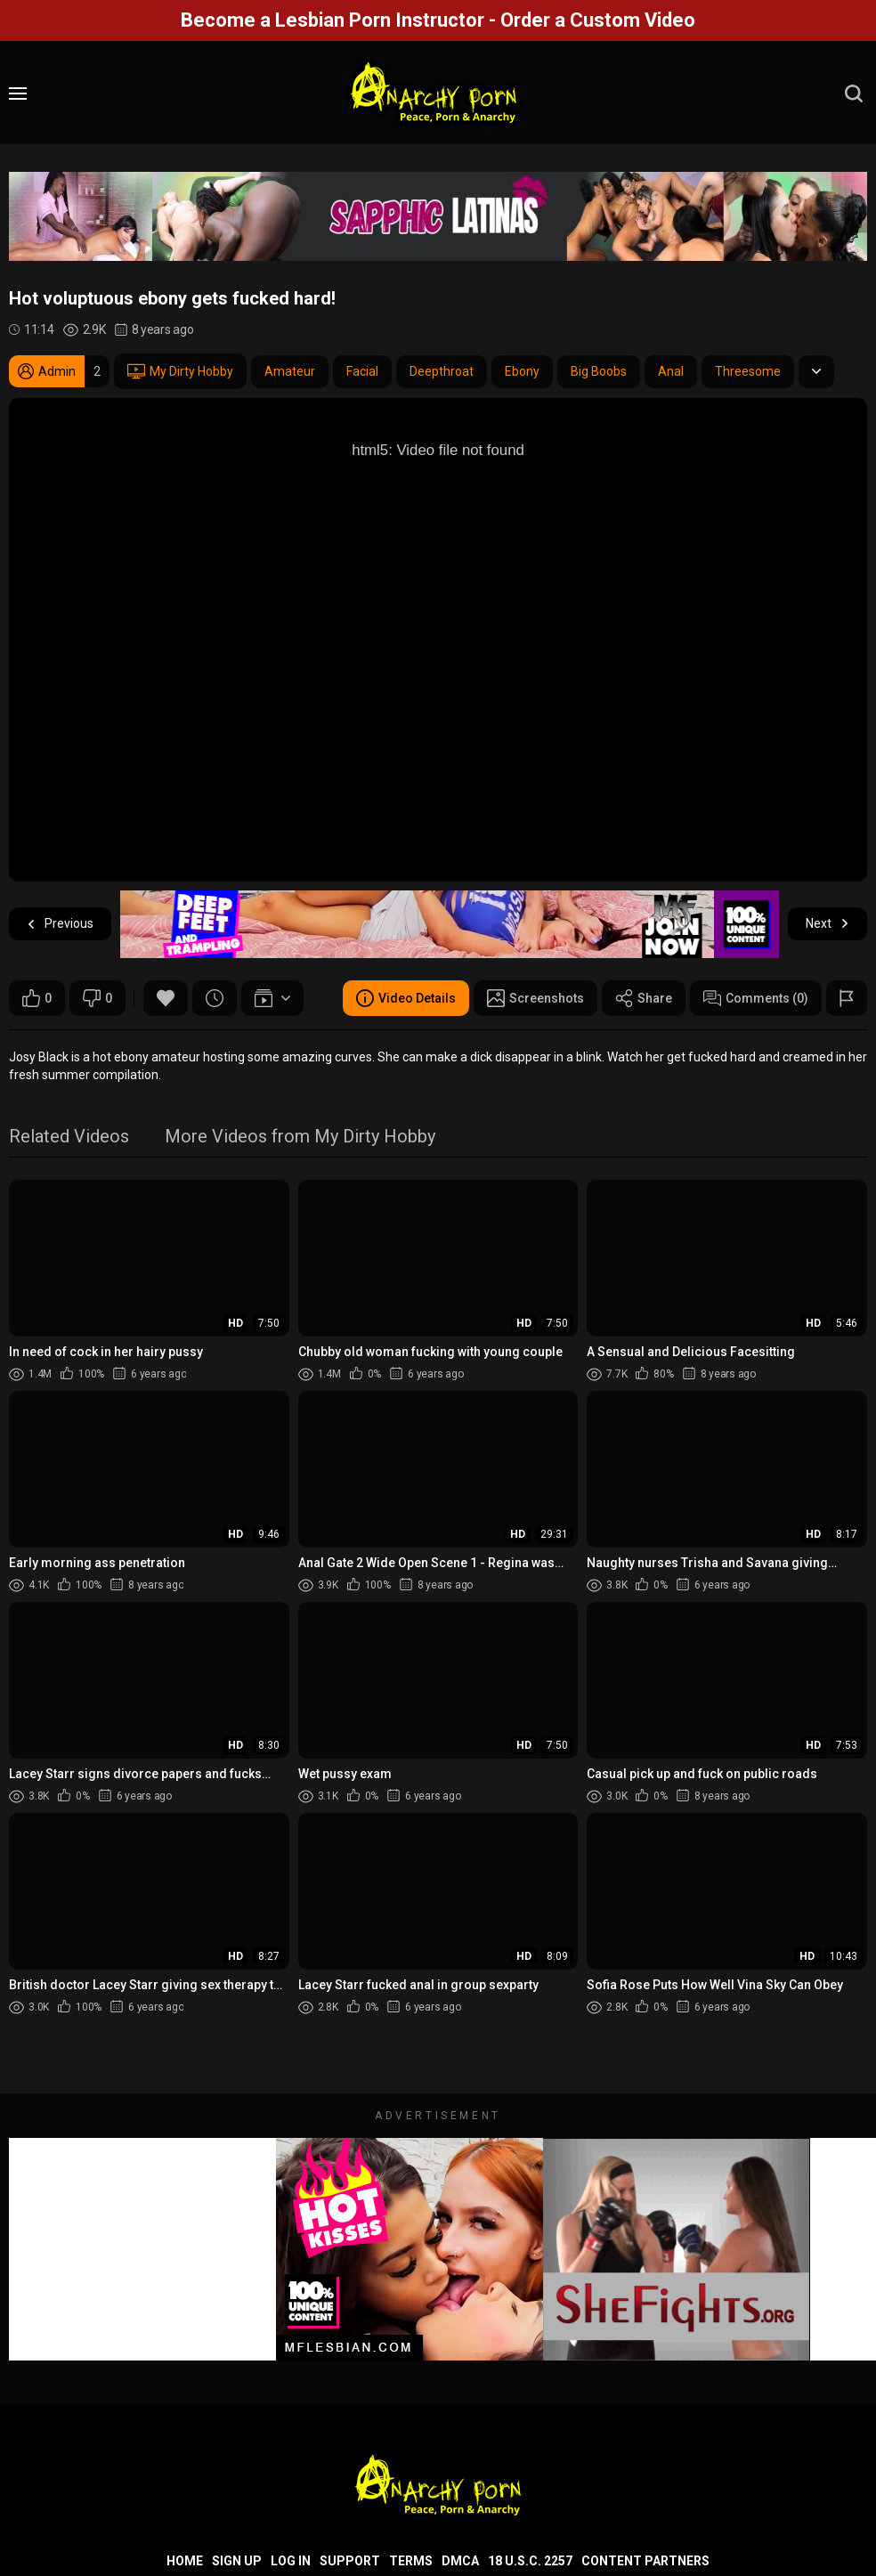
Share (643, 998)
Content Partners (645, 2561)
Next (827, 923)
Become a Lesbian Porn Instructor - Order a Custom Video (438, 20)
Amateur (289, 371)
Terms (411, 2561)
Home (184, 2561)
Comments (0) (755, 998)
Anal (671, 371)
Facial (362, 371)
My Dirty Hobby (180, 371)
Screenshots (535, 998)
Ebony (522, 371)
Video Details (406, 998)
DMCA (460, 2561)
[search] (853, 93)
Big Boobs (599, 371)
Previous (60, 923)
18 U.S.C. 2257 (530, 2561)
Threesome (748, 371)
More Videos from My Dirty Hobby (300, 1137)
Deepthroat (442, 371)
